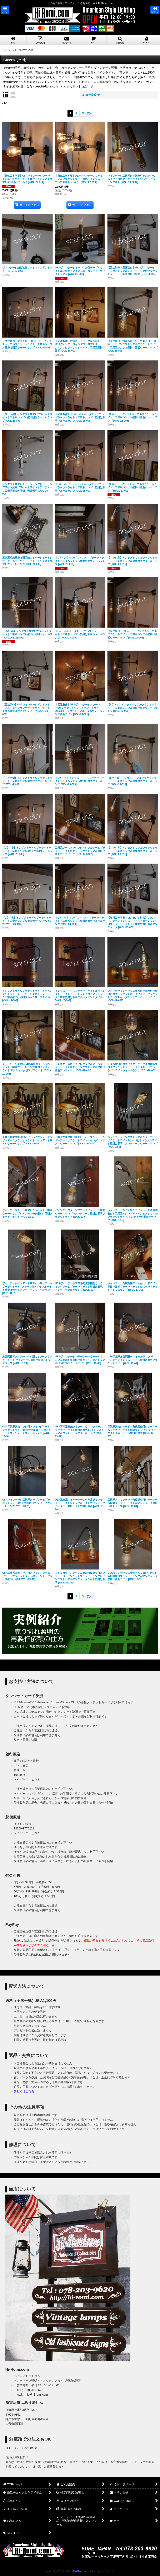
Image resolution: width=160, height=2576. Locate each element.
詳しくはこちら (24, 2091)
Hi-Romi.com (82, 2571)
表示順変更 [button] (91, 95)
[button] (5, 10)
